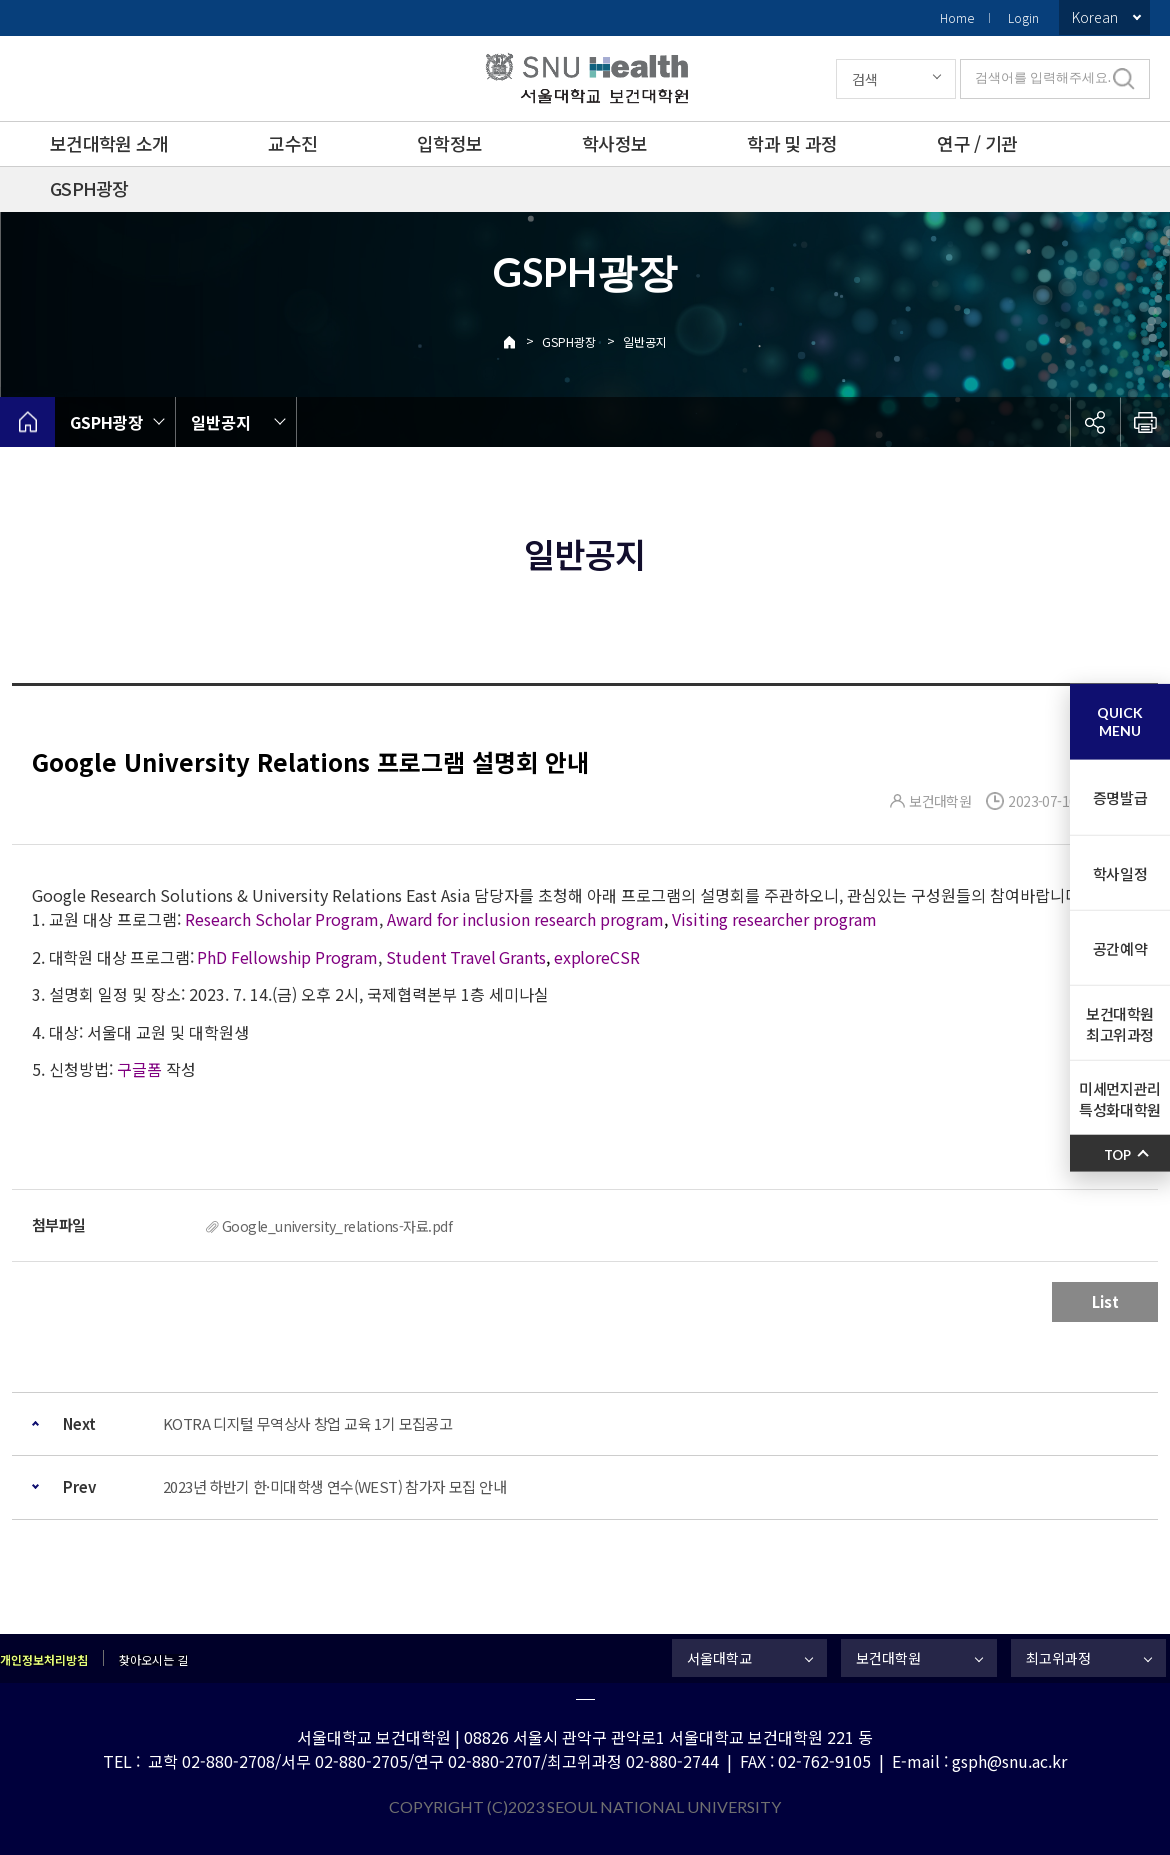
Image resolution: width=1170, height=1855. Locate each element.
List (1105, 1301)
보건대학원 (888, 1658)
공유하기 (1095, 422)
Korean (1095, 17)
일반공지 (645, 341)
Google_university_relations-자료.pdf (337, 1226)
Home (957, 17)
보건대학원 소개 (109, 143)
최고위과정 (1058, 1658)
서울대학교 (719, 1658)
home (27, 422)
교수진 (292, 143)
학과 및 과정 (792, 143)
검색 (865, 79)
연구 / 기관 (977, 143)
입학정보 (449, 143)
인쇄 (1145, 422)
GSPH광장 (89, 188)
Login (1023, 17)
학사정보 (614, 143)
